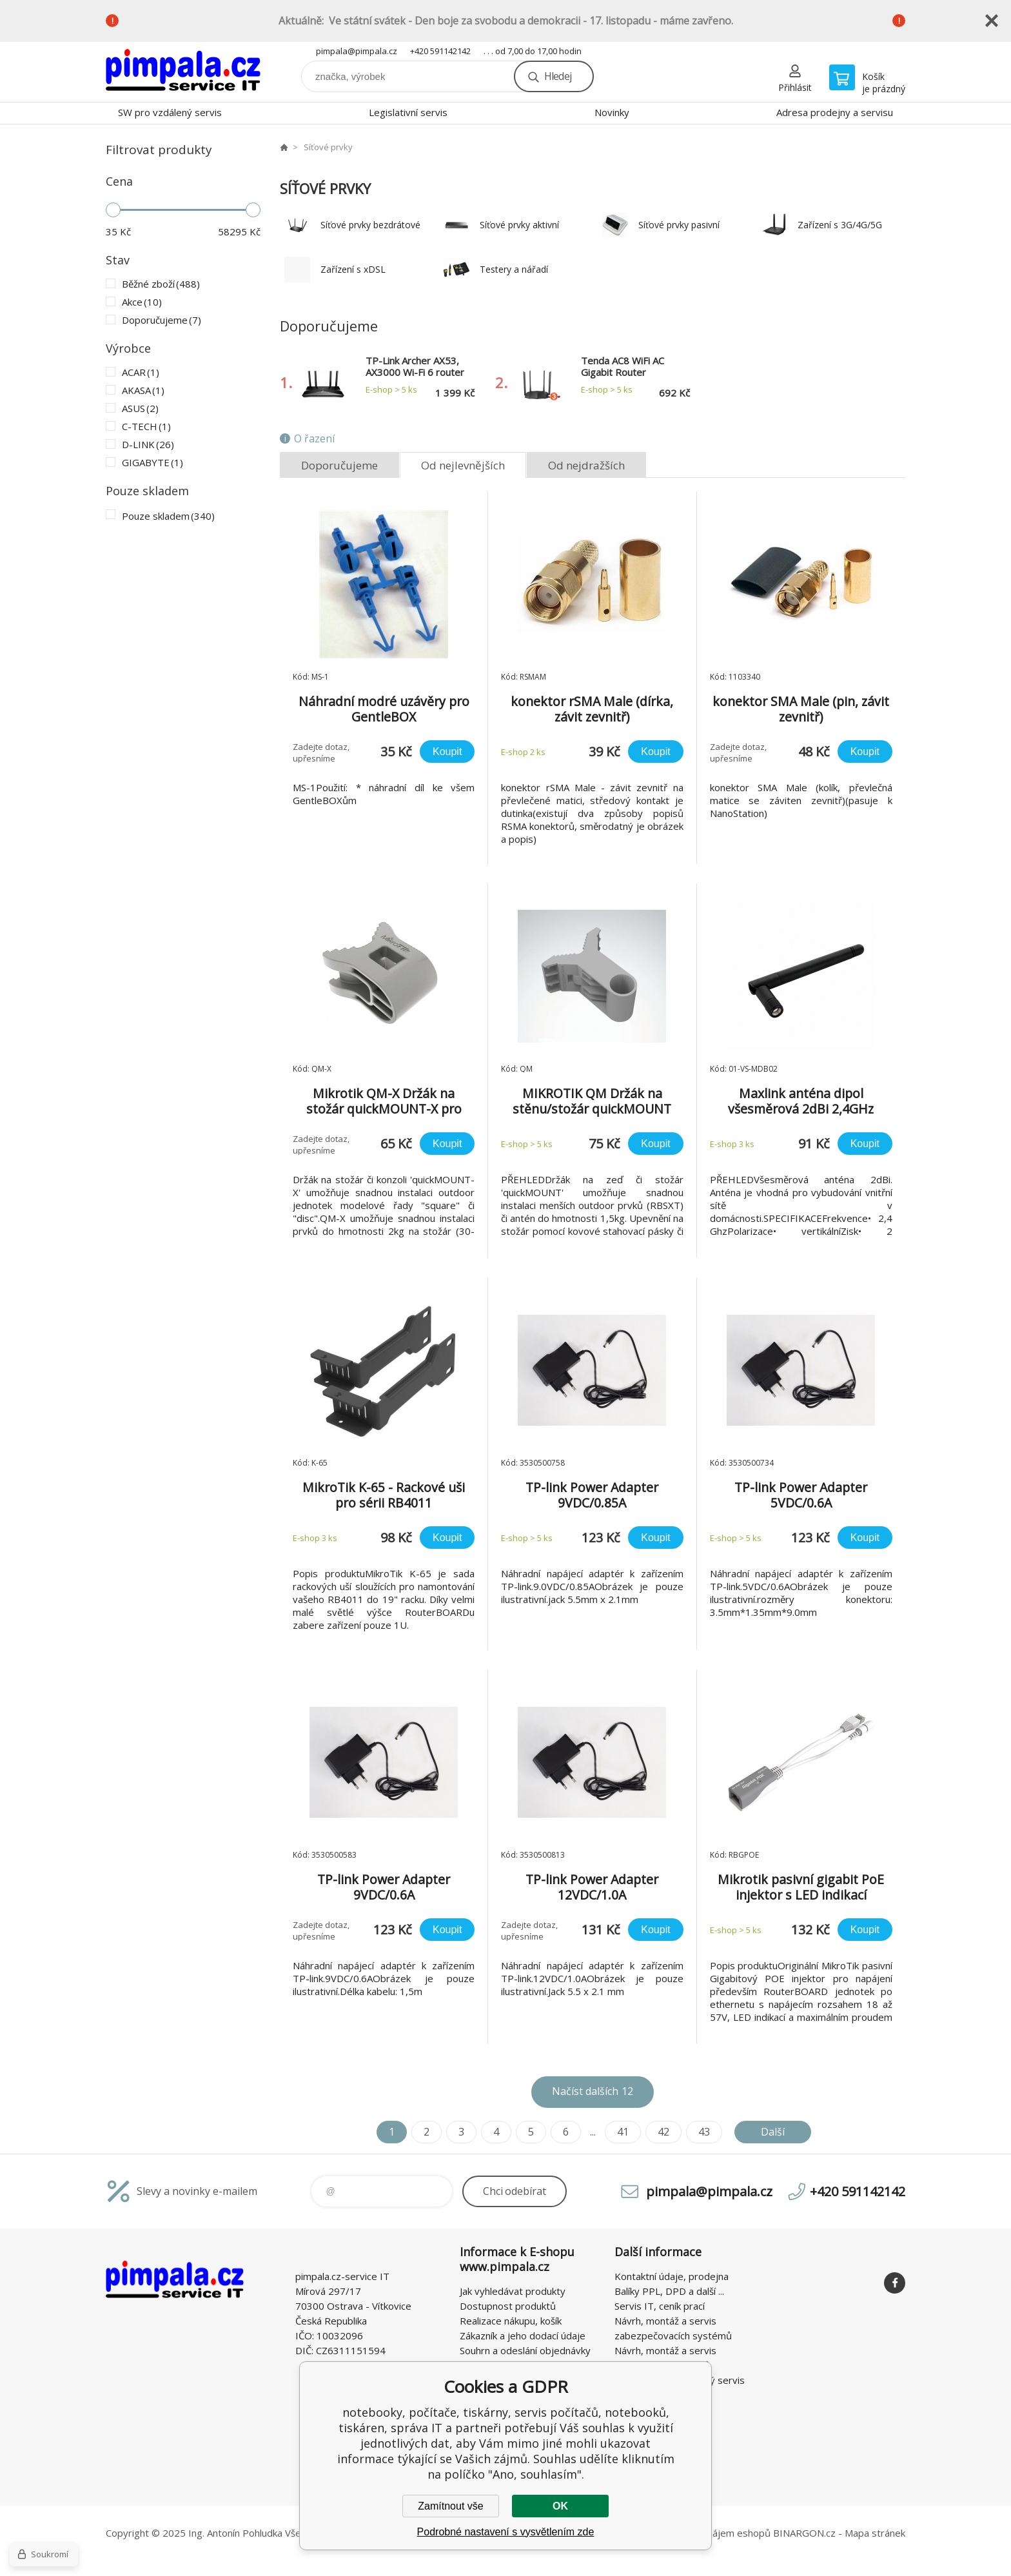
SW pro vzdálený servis (170, 112)
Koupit (447, 751)
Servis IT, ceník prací (659, 2305)
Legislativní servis (408, 112)
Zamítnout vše (450, 2506)
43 (704, 2132)
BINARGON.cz (804, 2532)
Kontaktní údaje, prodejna (671, 2276)
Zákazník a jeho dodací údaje (522, 2335)
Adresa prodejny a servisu (834, 112)
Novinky (611, 112)
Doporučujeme (339, 465)
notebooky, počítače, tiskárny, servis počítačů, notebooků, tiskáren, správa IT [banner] (183, 72)
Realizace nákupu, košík (511, 2320)
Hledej (557, 76)
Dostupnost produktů (508, 2305)
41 (623, 2132)
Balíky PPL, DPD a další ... (669, 2291)
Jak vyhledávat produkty (512, 2291)
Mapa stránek (875, 2532)
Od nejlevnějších (463, 465)
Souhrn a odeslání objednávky (525, 2350)
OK (560, 2506)
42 (663, 2132)
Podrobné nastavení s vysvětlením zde (505, 2531)
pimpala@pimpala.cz (356, 51)
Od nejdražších (586, 465)
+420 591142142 (440, 51)
